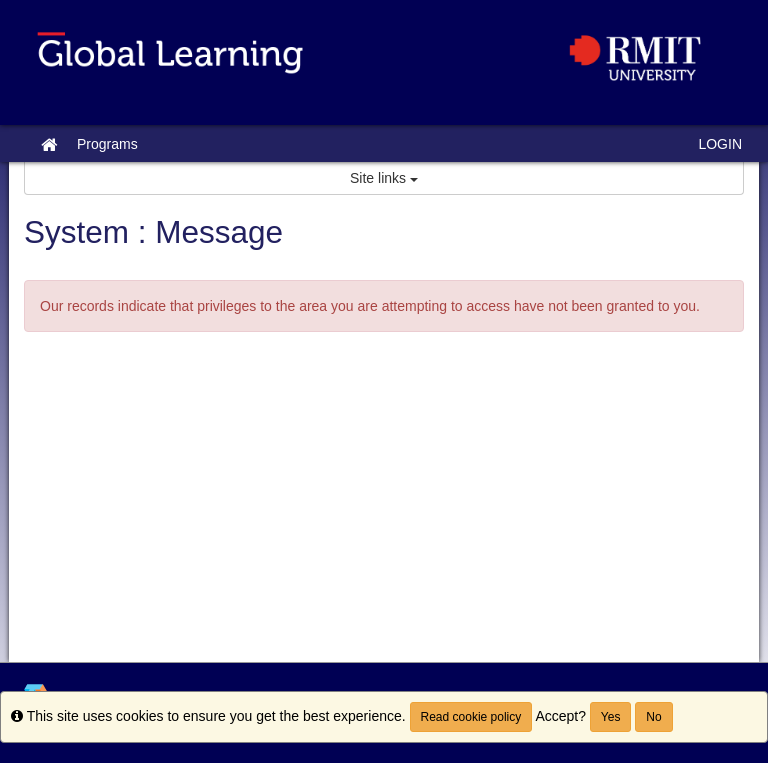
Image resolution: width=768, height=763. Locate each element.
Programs (107, 144)
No (653, 717)
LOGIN (720, 144)
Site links (384, 178)
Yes (611, 717)
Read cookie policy (471, 717)
